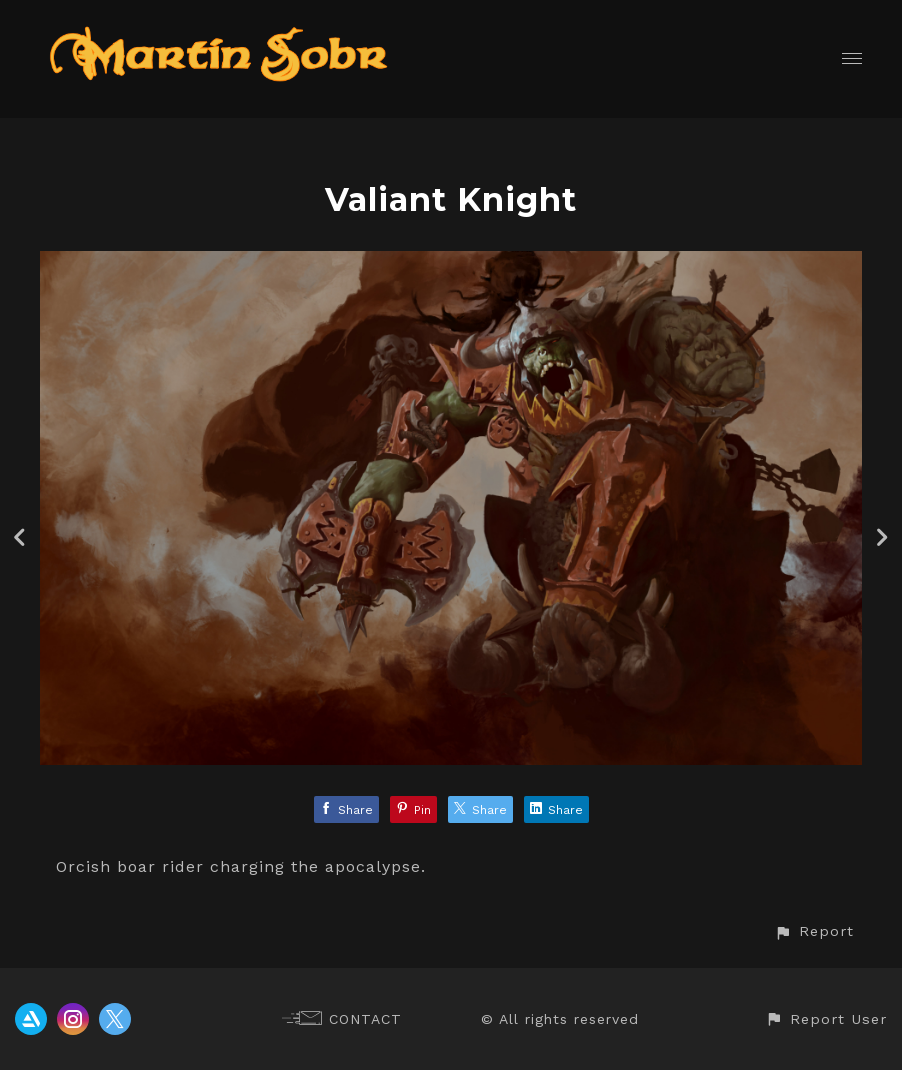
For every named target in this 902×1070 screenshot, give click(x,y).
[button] (814, 931)
